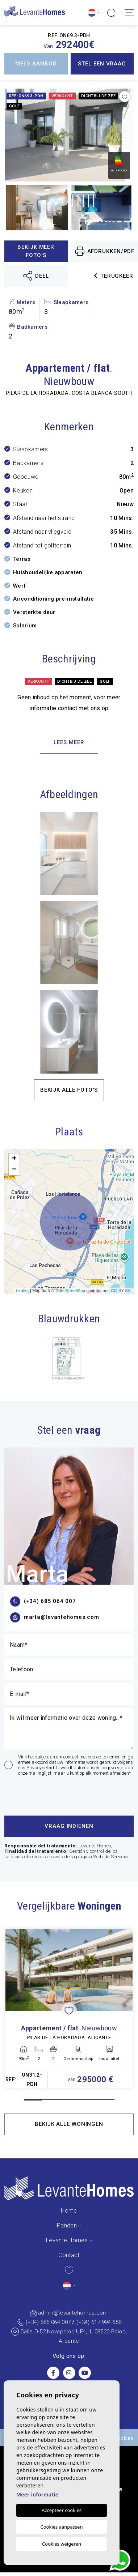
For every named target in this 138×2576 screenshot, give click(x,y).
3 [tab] (69, 2099)
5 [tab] (105, 2099)
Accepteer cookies (61, 2510)
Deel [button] (36, 276)
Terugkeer (113, 276)
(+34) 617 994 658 (98, 2322)
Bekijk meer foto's (35, 251)
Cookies (123, 2438)
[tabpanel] (69, 2008)
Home (69, 2210)
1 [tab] (33, 2100)
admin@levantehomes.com (73, 2313)
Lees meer (69, 742)
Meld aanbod (36, 63)
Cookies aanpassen (62, 2527)
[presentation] (42, 1794)
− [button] (14, 1169)
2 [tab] (51, 2099)
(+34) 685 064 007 (48, 2322)
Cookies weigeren (61, 2544)
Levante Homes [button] (67, 2240)
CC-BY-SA (120, 1290)
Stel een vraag (102, 63)
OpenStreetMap (70, 1290)
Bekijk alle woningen (69, 2124)
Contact (68, 2255)
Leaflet (22, 1290)
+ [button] (14, 1158)
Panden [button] (67, 2225)
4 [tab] (87, 2099)
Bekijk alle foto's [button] (68, 1090)
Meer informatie (37, 2494)
